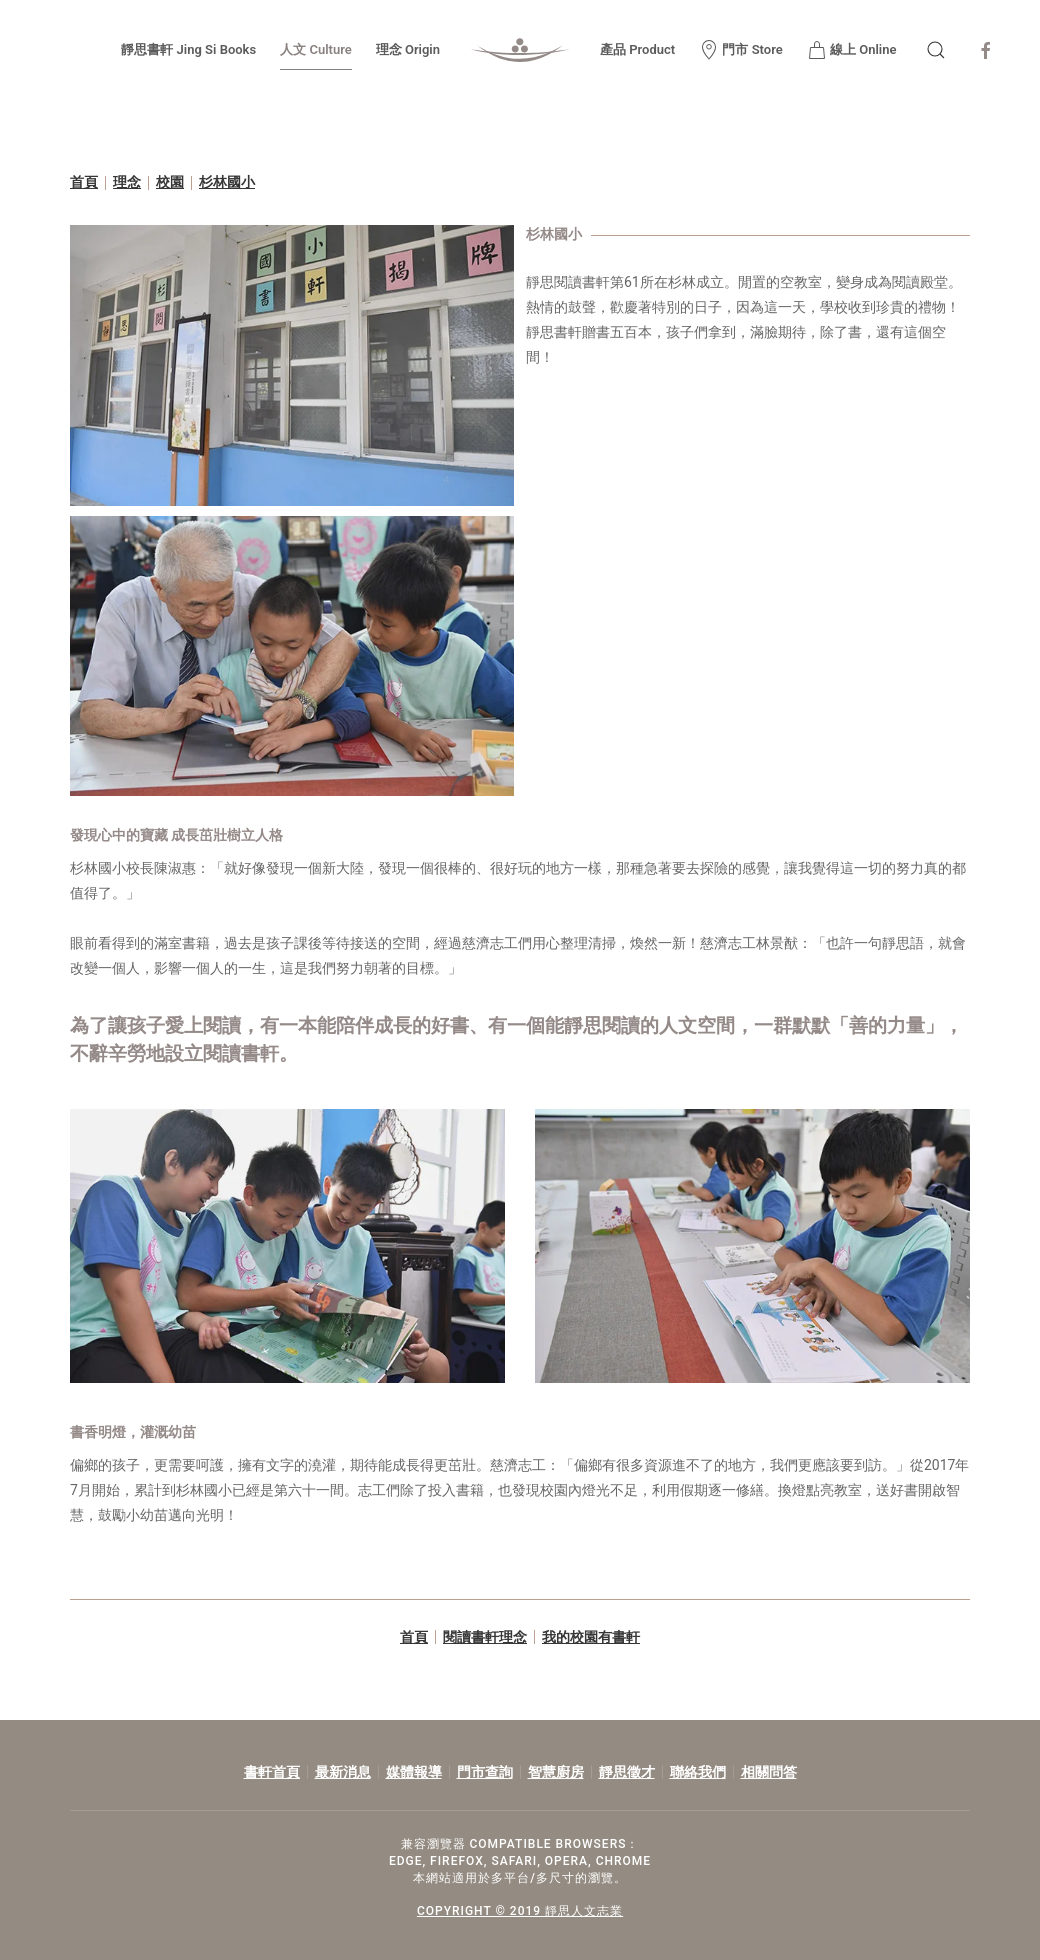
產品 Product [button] (637, 49)
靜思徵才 (627, 1772)
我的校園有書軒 (591, 1637)
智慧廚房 (556, 1772)
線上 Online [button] (852, 50)
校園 (170, 182)
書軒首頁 (272, 1772)
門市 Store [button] (741, 50)
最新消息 (343, 1772)
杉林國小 (227, 182)
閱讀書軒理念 (485, 1637)
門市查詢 (485, 1772)
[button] (936, 50)
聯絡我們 (698, 1772)
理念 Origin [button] (408, 49)
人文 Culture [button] (316, 49)
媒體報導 (414, 1772)
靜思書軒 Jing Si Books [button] (188, 49)
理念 (127, 182)
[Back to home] (520, 50)
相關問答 (769, 1772)
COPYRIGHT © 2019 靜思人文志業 (517, 1911)
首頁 (84, 182)
